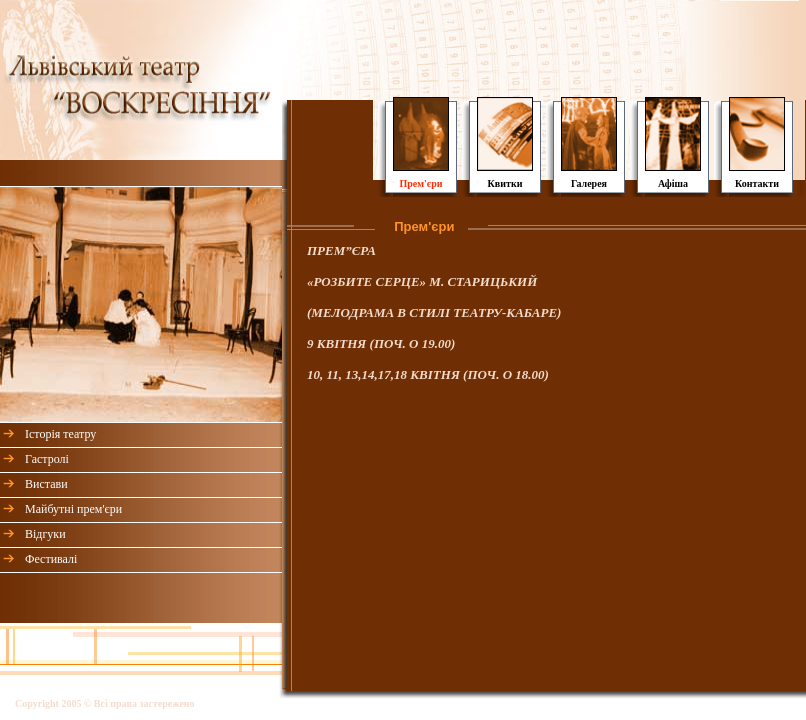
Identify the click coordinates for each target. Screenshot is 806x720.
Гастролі (47, 459)
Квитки (505, 183)
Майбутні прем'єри (73, 509)
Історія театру (60, 434)
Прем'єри (420, 183)
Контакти (757, 183)
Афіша (673, 183)
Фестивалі (51, 559)
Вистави (46, 484)
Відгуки (45, 534)
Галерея (589, 183)
